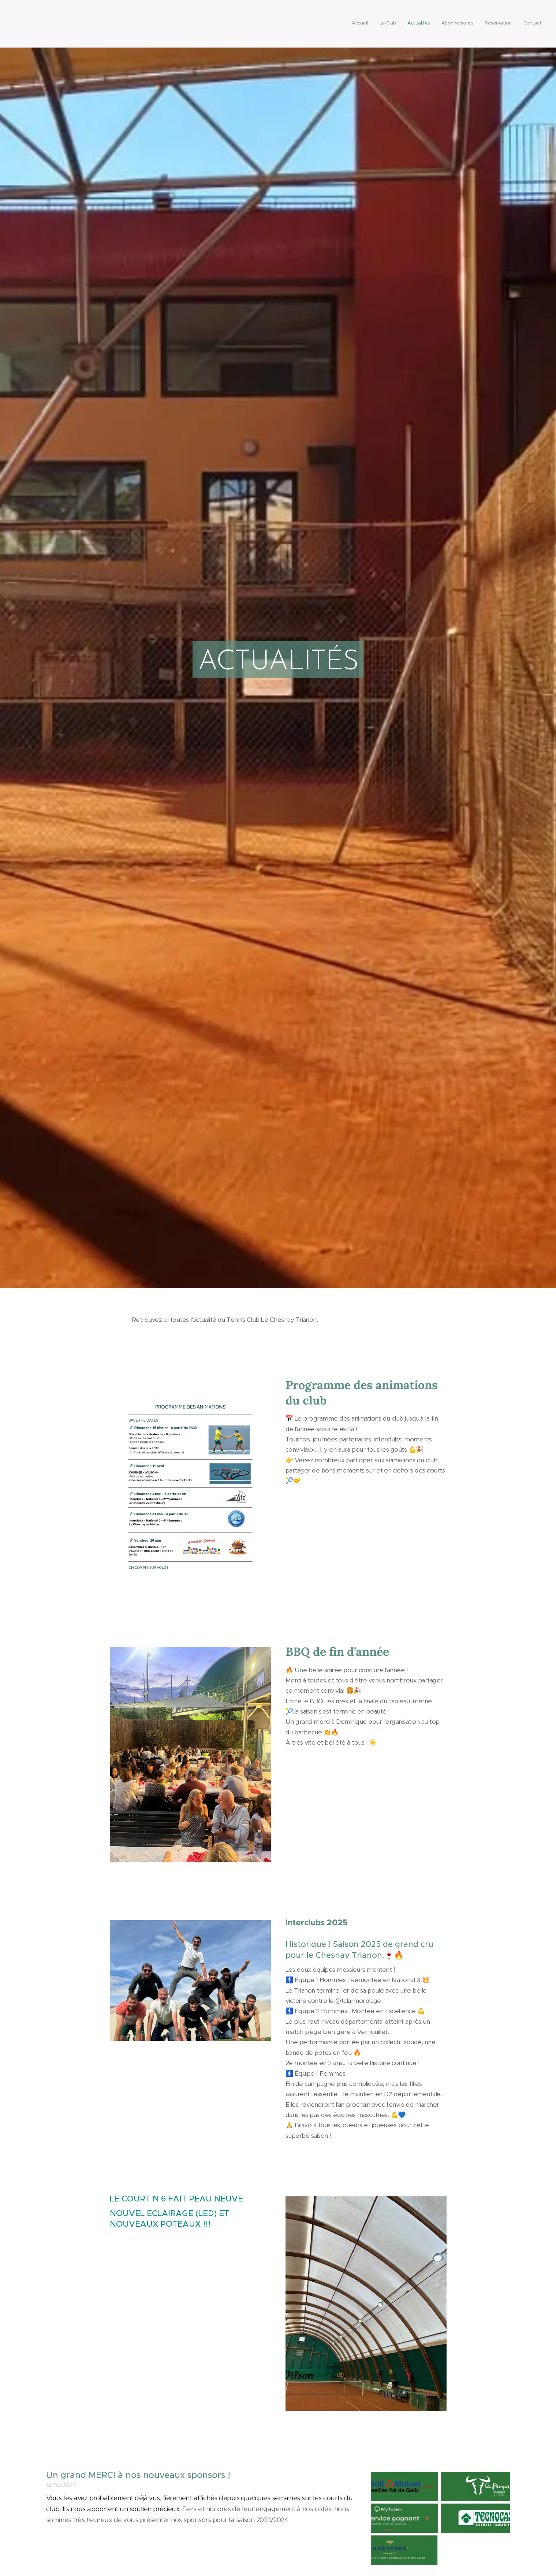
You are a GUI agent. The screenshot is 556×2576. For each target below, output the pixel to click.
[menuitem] (485, 24)
